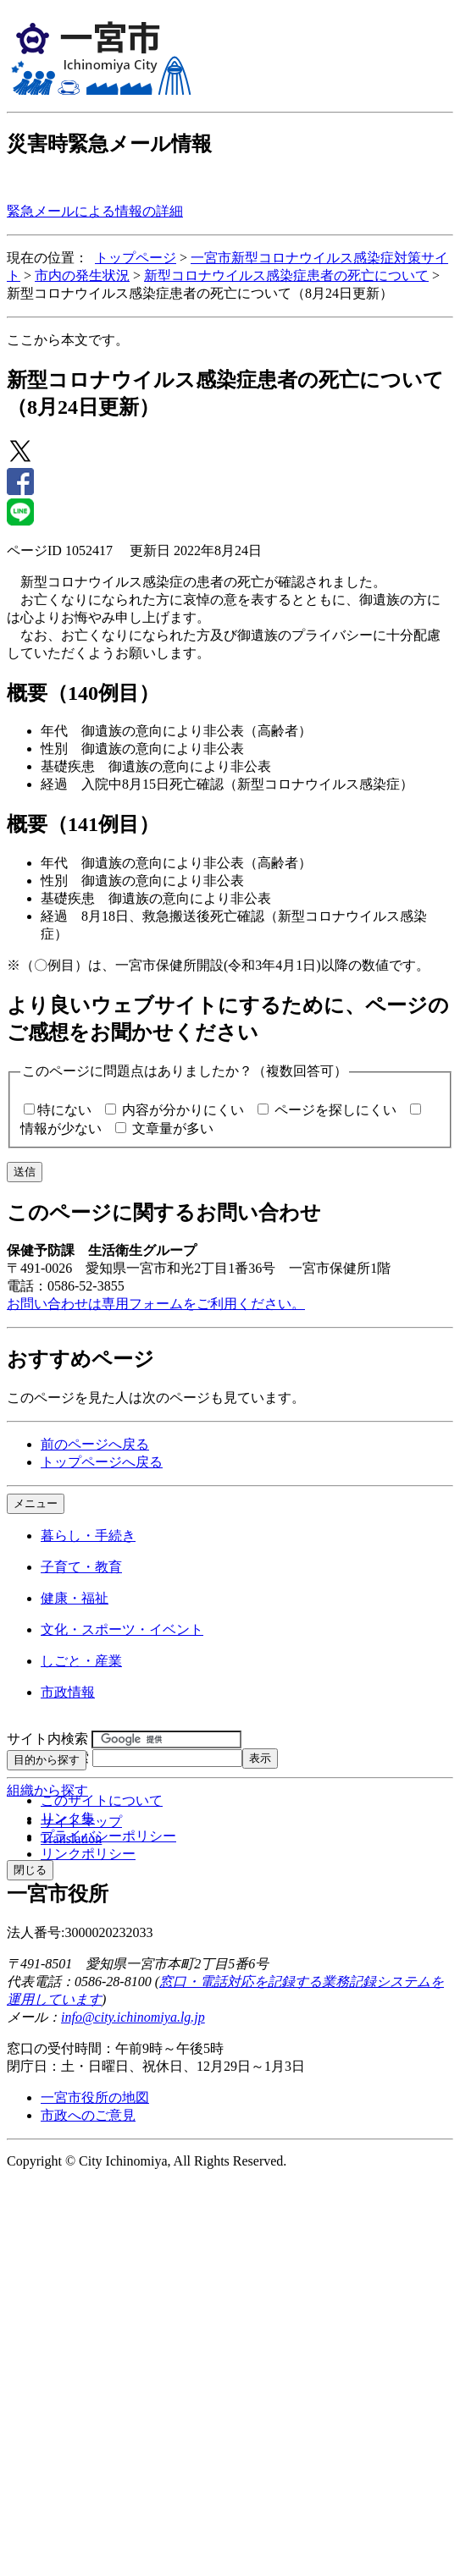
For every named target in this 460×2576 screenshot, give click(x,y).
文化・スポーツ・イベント (122, 1629)
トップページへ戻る (102, 1462)
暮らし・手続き (88, 1535)
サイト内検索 (47, 1738)
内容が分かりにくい (183, 1110)
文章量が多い (172, 1128)
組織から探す (47, 1790)
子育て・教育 (81, 1567)
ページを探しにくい (335, 1110)
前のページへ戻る (95, 1444)
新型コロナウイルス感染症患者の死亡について (286, 275)
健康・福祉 (74, 1598)
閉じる (30, 1869)
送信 (25, 1171)
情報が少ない (61, 1128)
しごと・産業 (81, 1661)
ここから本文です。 (68, 340)
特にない (64, 1110)
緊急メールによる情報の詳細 (95, 211)
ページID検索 (48, 1757)
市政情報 (68, 1692)
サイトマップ (81, 1821)
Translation (71, 1838)
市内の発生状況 (82, 275)
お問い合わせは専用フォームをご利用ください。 (156, 1303)
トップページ (135, 257)
